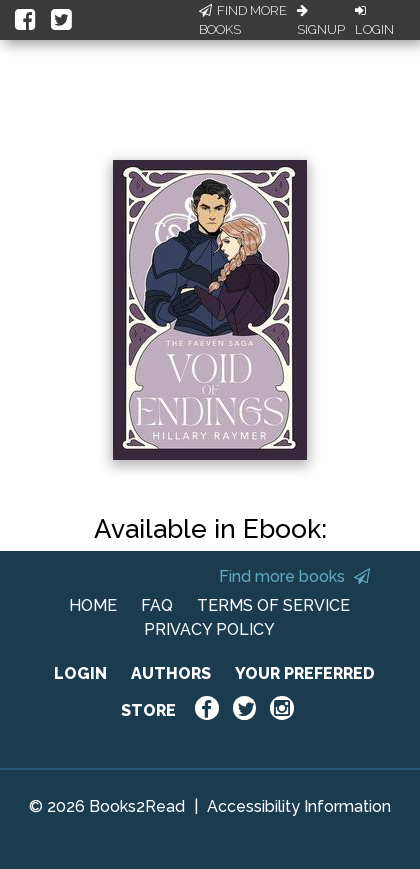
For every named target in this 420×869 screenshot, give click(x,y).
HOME (93, 605)
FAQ (157, 605)
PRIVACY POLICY (209, 629)
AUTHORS (171, 673)
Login (374, 21)
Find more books (294, 576)
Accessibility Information (299, 806)
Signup (321, 21)
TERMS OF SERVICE (273, 605)
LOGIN (80, 673)
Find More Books (243, 20)
